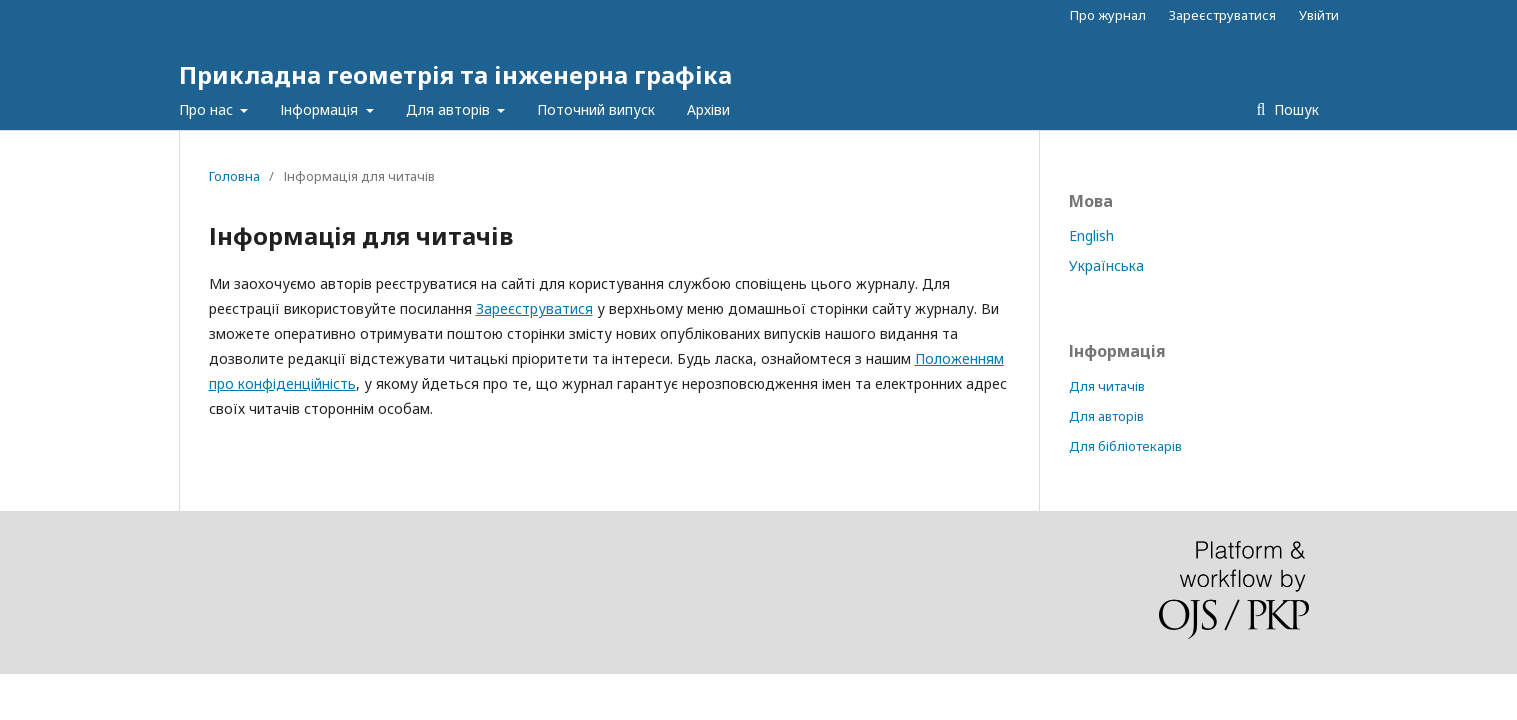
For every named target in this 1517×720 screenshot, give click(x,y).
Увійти (1319, 15)
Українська (1106, 265)
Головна (234, 176)
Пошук (1294, 109)
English (1091, 235)
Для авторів (450, 109)
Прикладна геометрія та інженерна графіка (455, 74)
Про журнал (1108, 15)
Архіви (708, 109)
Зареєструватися (1222, 15)
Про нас (208, 109)
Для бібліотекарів (1125, 446)
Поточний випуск (596, 109)
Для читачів (1107, 386)
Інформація (321, 109)
